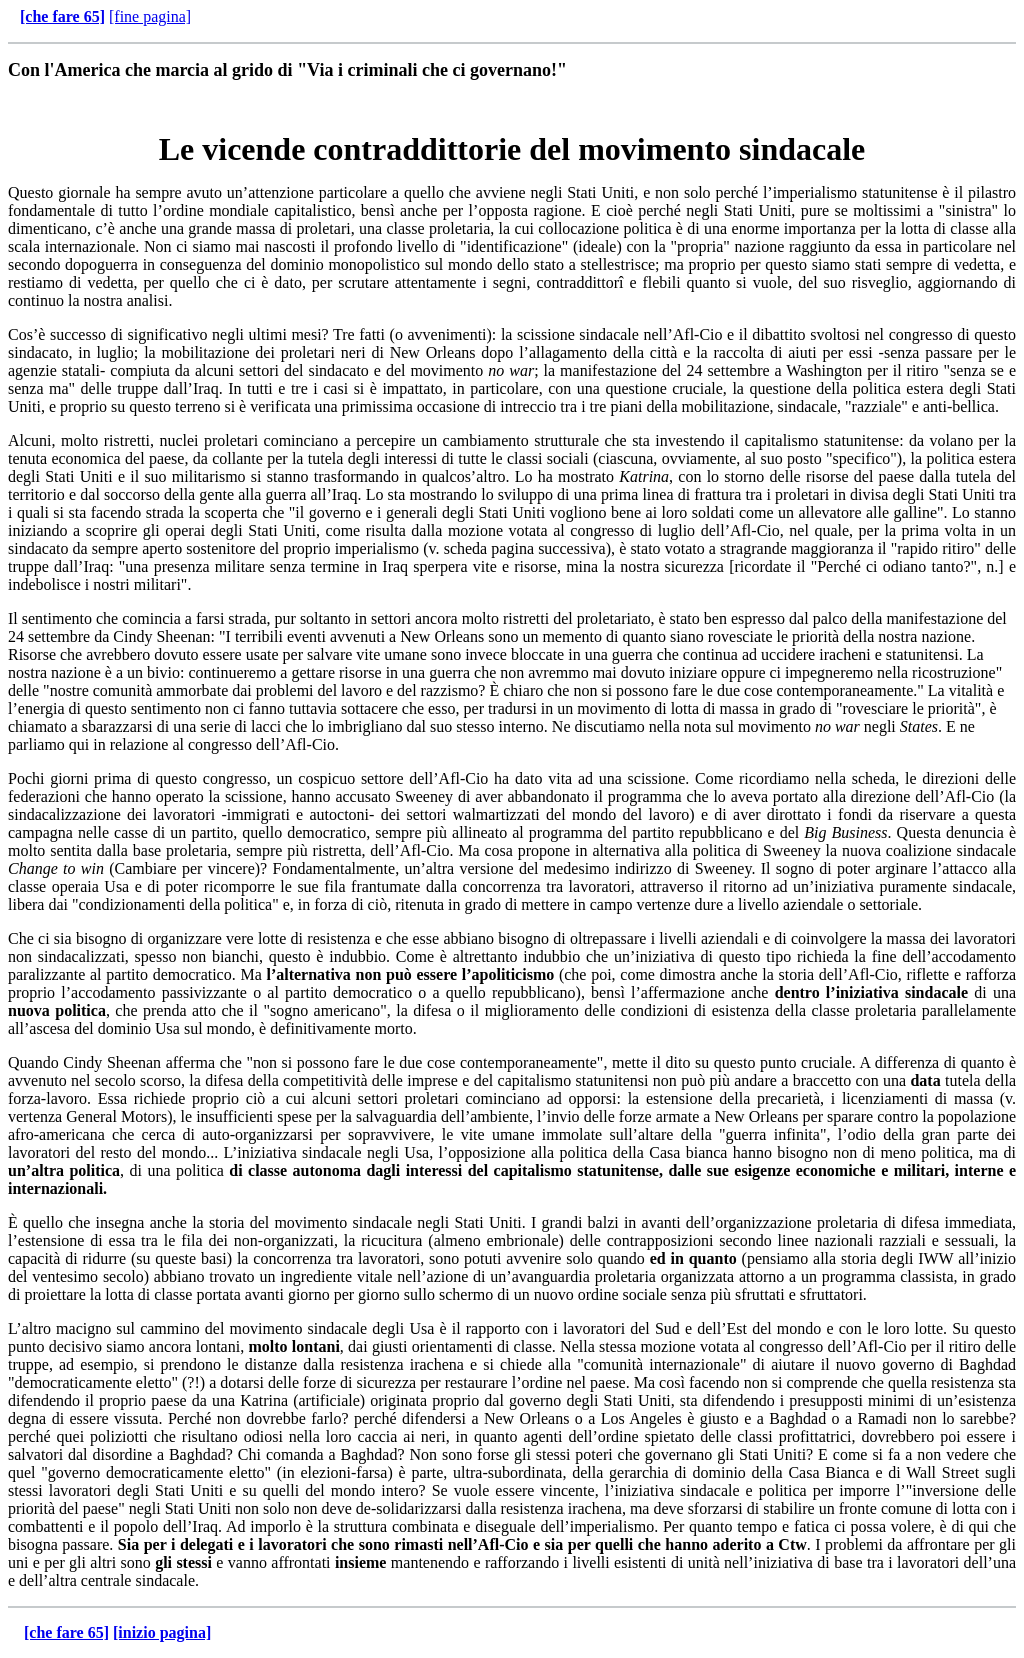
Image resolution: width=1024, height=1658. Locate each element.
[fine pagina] (150, 16)
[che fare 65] (62, 16)
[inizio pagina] (162, 1632)
